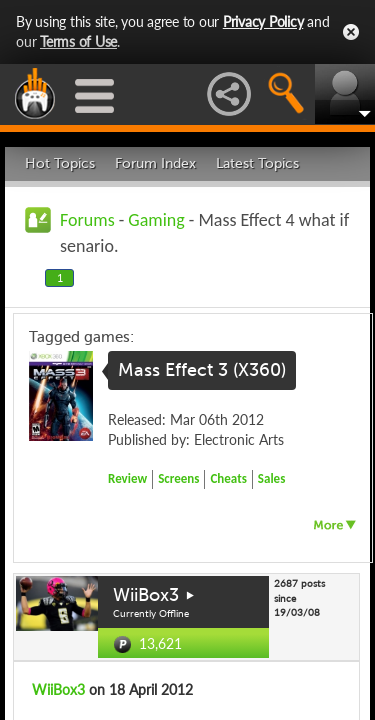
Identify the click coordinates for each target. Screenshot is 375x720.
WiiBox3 (146, 595)
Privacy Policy (263, 21)
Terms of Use (78, 41)
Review (127, 478)
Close (351, 32)
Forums (87, 220)
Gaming (156, 220)
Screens (178, 478)
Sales (272, 478)
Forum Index (155, 163)
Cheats (228, 478)
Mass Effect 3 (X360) (202, 370)
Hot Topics (60, 163)
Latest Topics (257, 163)
